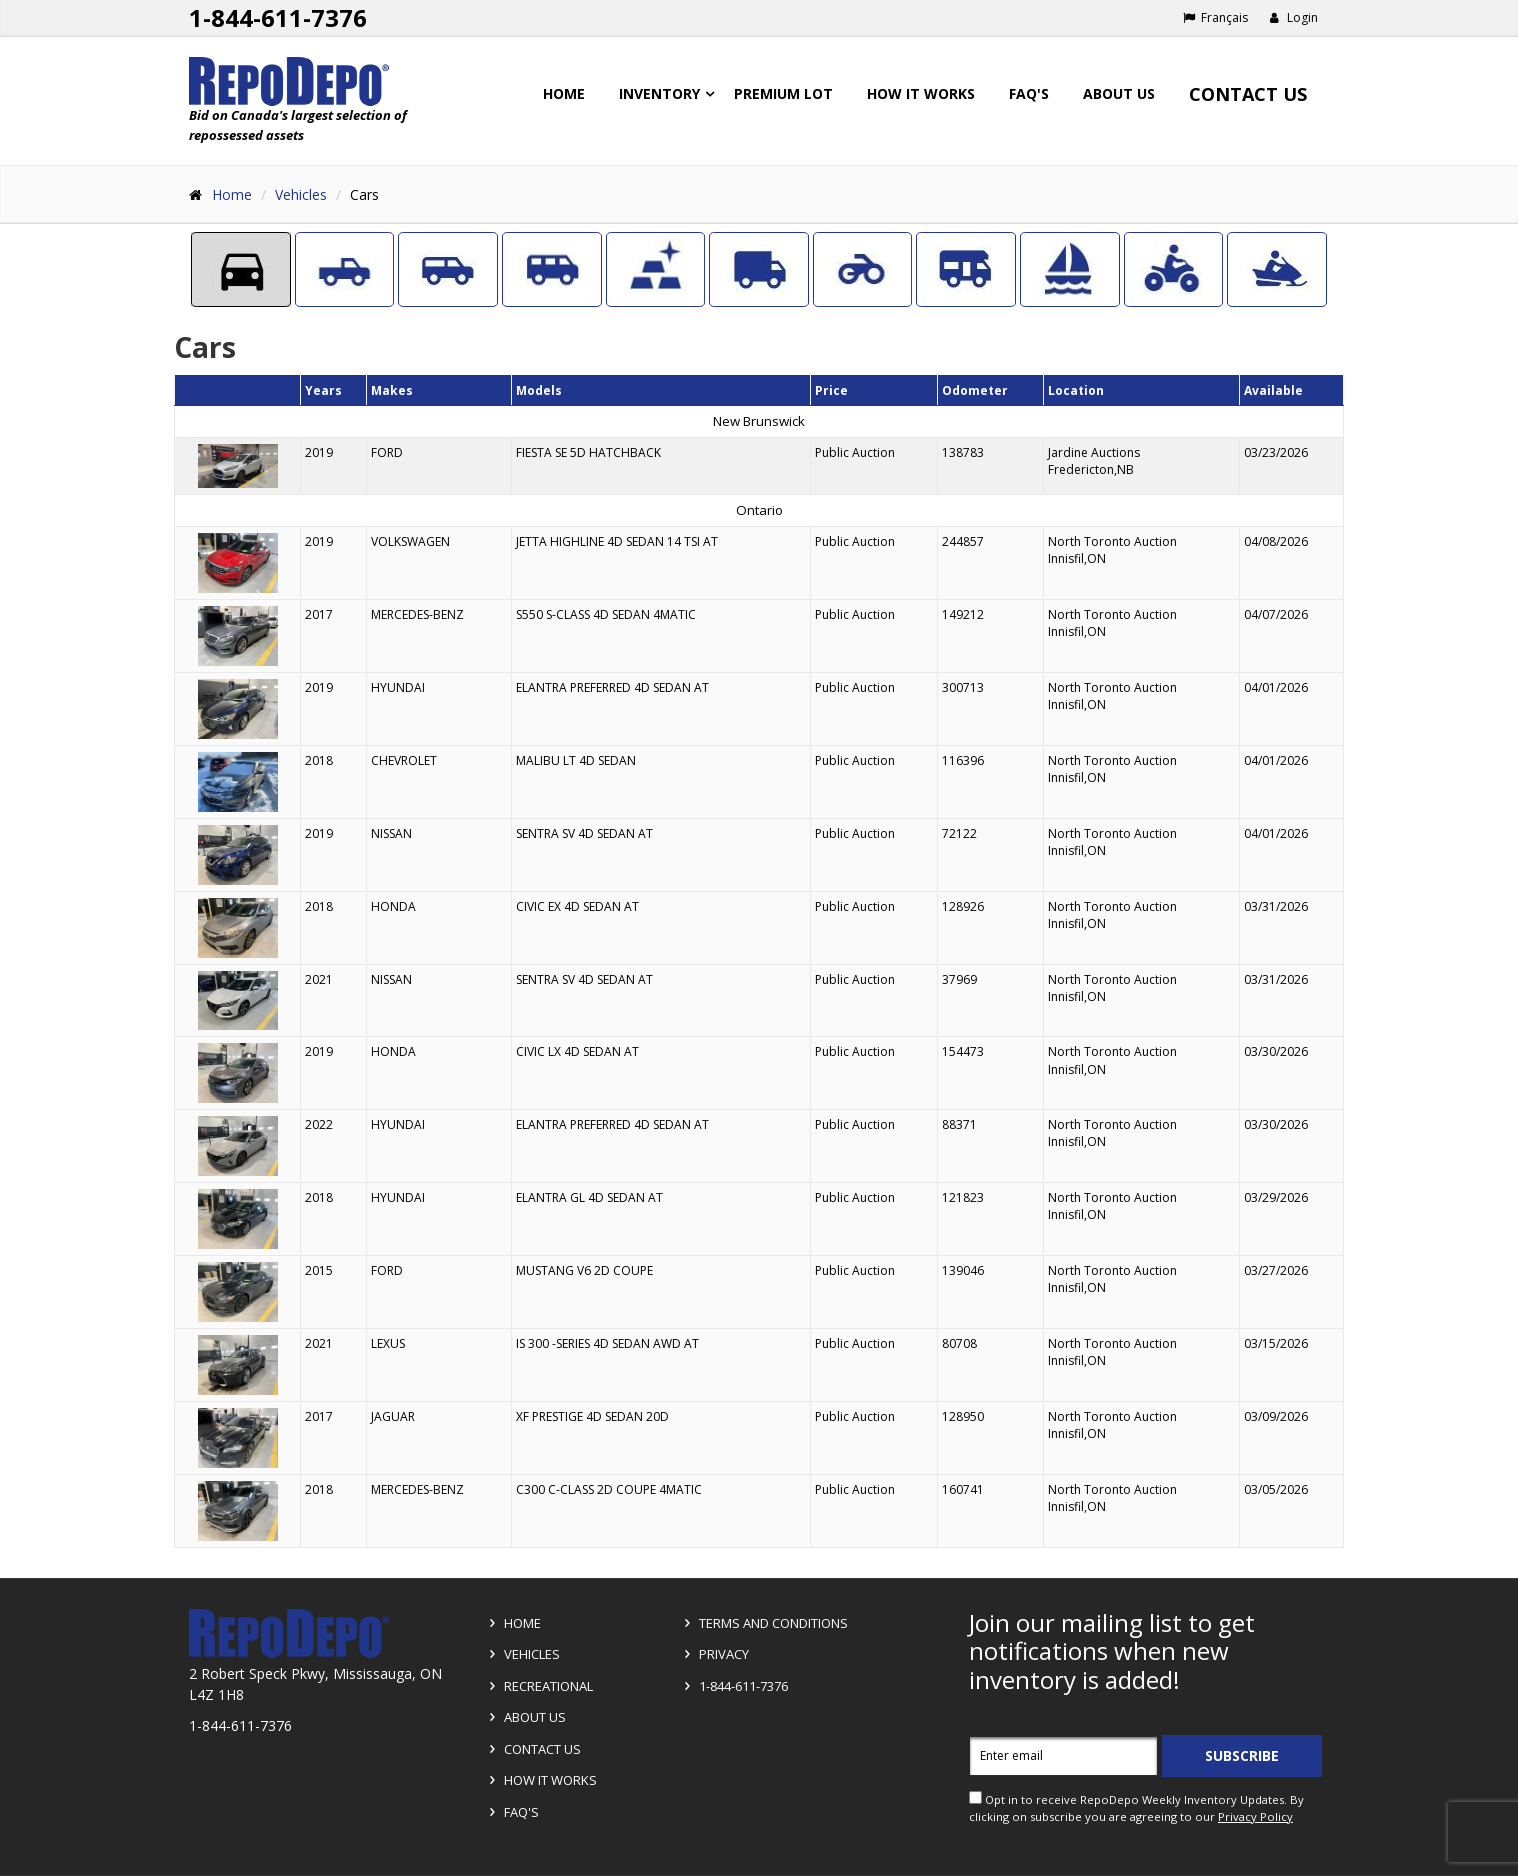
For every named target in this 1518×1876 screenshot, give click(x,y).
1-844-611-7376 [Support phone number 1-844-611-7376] (278, 17)
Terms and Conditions (763, 1623)
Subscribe (1242, 1755)
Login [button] (1293, 17)
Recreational (538, 1686)
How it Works (540, 1780)
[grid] (759, 961)
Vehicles (301, 194)
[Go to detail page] (237, 466)
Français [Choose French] (1215, 17)
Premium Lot (783, 93)
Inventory (659, 93)
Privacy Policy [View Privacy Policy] (1255, 1816)
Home (564, 93)
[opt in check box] (975, 1797)
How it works (921, 93)
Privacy (713, 1654)
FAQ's (1029, 93)
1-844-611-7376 (733, 1686)
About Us (1119, 93)
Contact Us (1248, 94)
